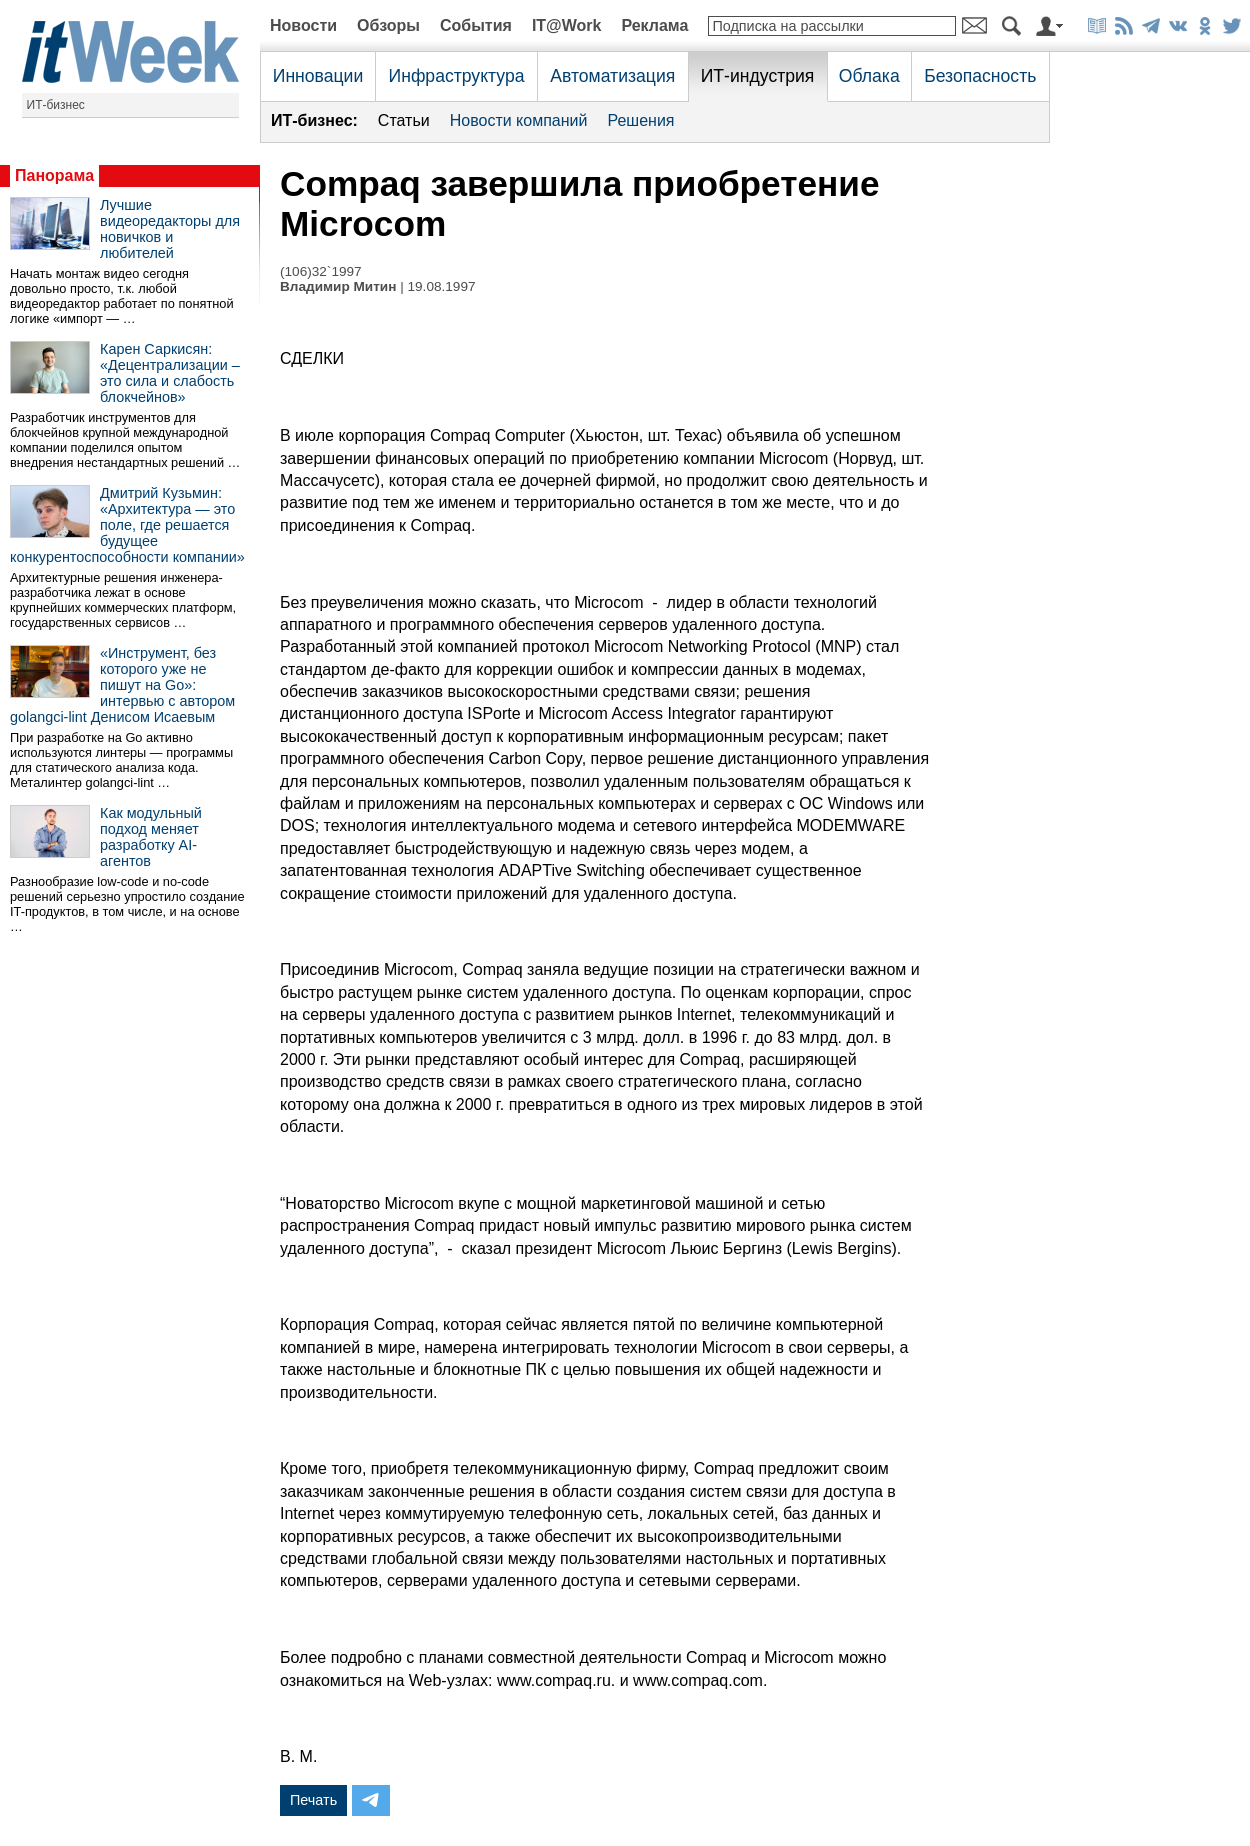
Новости (303, 25)
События (476, 25)
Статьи (404, 120)
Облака (869, 76)
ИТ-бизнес (56, 105)
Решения (640, 120)
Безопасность (980, 76)
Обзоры (388, 25)
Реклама (654, 25)
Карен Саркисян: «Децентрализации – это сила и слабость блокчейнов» (170, 373)
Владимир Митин (338, 286)
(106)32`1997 (321, 271)
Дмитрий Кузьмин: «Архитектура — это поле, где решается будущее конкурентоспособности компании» (127, 525)
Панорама (54, 175)
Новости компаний (519, 120)
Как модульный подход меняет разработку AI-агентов (151, 837)
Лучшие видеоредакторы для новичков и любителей (170, 229)
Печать (313, 1800)
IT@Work (567, 25)
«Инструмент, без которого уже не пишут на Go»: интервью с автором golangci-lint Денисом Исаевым (122, 685)
